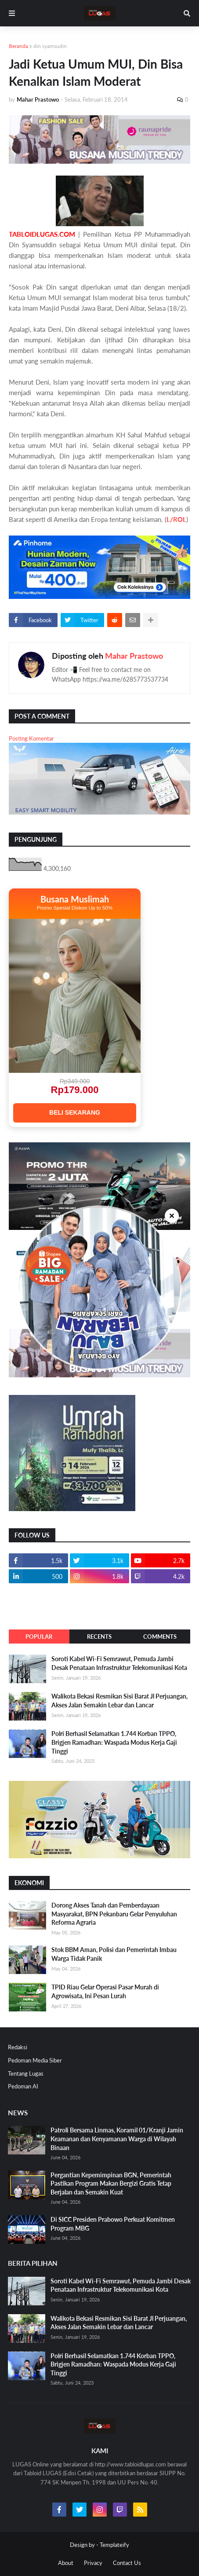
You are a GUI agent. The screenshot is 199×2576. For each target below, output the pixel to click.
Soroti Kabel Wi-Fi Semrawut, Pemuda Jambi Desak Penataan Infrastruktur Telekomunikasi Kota (119, 1663)
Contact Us (127, 2562)
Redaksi (17, 2047)
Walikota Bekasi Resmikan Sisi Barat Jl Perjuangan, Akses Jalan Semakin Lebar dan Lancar (119, 1700)
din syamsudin (50, 46)
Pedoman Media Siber (35, 2060)
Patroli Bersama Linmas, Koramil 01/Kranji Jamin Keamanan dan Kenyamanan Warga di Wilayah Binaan (117, 2138)
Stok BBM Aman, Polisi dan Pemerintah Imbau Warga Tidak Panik (114, 1954)
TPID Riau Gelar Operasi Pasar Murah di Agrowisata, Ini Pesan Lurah (105, 1991)
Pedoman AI (23, 2086)
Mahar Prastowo (134, 656)
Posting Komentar (31, 738)
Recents (99, 1636)
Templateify (114, 2544)
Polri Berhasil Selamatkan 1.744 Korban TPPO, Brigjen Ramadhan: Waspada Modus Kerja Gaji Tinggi (114, 1742)
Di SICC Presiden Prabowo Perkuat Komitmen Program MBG (113, 2224)
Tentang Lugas (25, 2073)
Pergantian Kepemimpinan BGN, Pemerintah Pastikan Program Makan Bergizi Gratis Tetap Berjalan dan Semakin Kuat (111, 2183)
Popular (38, 1636)
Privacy (93, 2562)
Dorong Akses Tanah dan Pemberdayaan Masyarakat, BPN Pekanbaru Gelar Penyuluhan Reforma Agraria (114, 1913)
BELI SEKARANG (74, 1112)
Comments (160, 1636)
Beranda (18, 46)
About (65, 2562)
